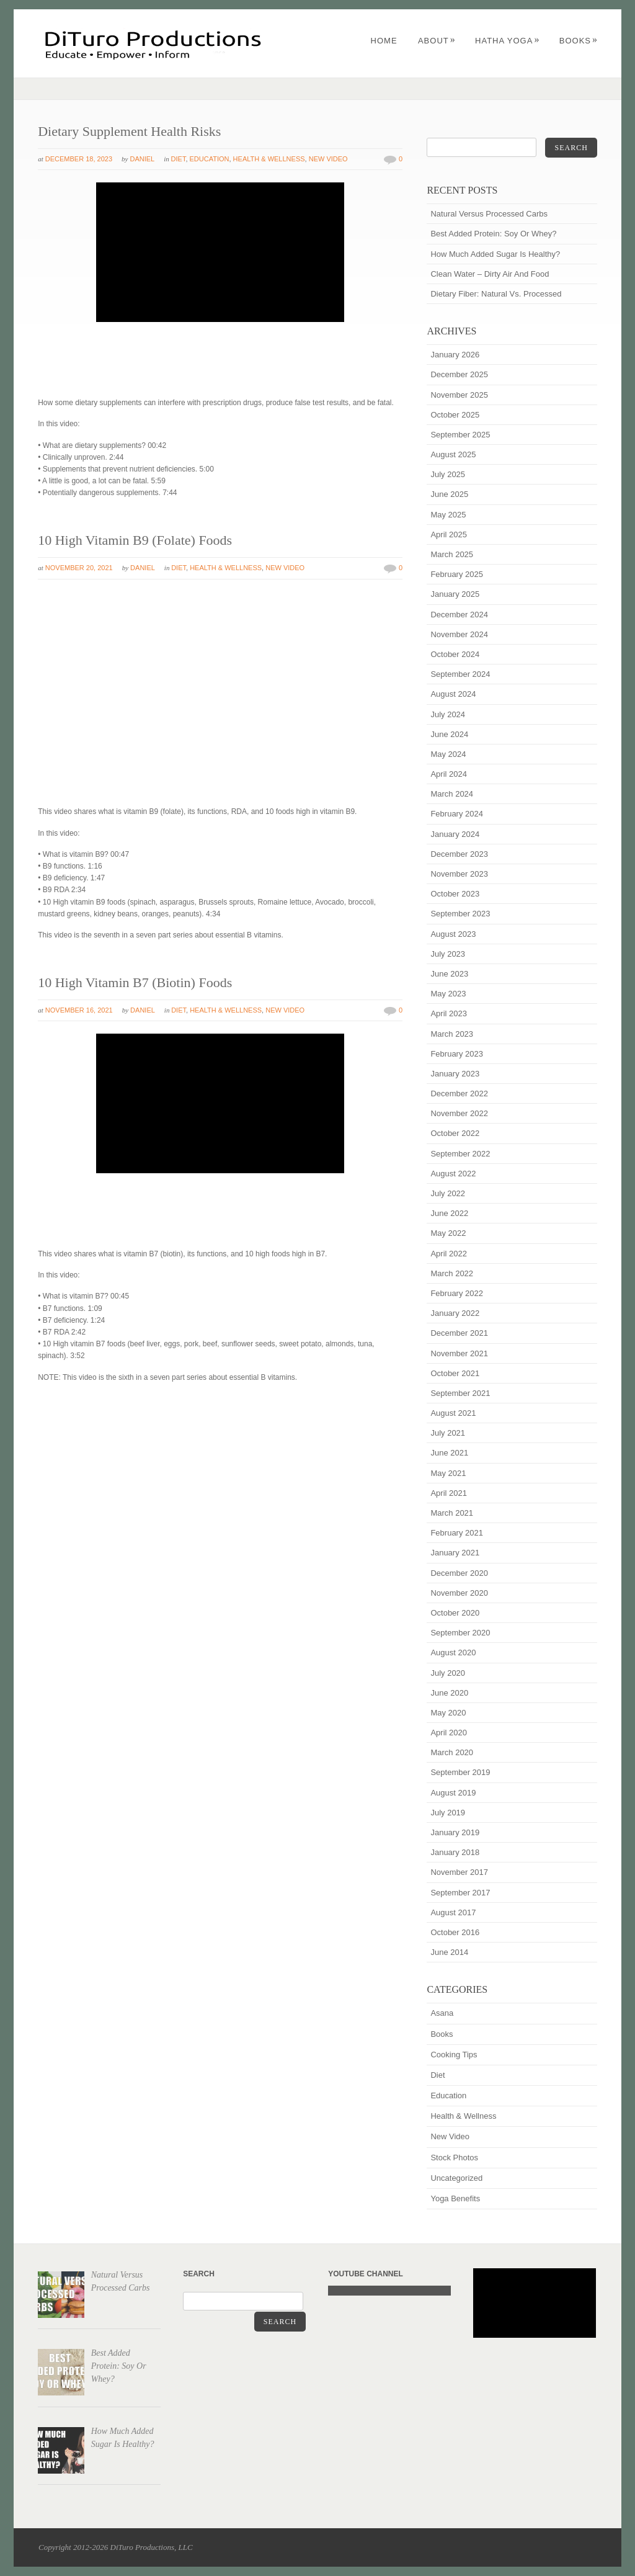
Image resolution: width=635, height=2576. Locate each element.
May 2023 (448, 993)
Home (384, 40)
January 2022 (454, 1313)
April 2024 (448, 774)
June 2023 (449, 973)
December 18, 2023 (78, 159)
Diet (178, 159)
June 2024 (449, 734)
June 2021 (449, 1452)
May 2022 (448, 1233)
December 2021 (459, 1333)
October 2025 (454, 414)
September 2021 (460, 1393)
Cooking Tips (453, 2054)
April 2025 (448, 534)
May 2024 (448, 754)
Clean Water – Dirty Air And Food (489, 274)
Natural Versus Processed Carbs (489, 213)
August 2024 (453, 694)
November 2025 (459, 395)
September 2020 (460, 1632)
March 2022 (451, 1273)
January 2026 (454, 354)
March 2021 (451, 1513)
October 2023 (454, 893)
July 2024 (447, 714)
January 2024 (454, 834)
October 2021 (454, 1373)
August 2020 (453, 1652)
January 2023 (454, 1073)
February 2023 (456, 1053)
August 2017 (453, 1912)
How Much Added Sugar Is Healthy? (495, 254)
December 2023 (459, 854)
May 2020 (448, 1712)
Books (578, 40)
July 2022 (447, 1193)
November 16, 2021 (79, 1010)
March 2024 (451, 793)
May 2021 (448, 1473)
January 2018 (454, 1852)
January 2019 (454, 1832)
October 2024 (454, 654)
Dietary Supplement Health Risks (129, 131)
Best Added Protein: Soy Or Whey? (493, 233)
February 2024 (456, 813)
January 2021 (454, 1552)
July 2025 (447, 474)
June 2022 (449, 1213)
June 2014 (449, 1952)
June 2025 (449, 494)
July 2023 (447, 954)
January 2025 (454, 594)
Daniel (142, 159)
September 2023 (460, 913)
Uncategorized (456, 2178)
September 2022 (460, 1153)
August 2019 (453, 1792)
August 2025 (453, 454)
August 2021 (453, 1413)
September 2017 (460, 1892)
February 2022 (456, 1293)
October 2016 (454, 1932)
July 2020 (447, 1673)
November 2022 (459, 1113)
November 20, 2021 (79, 567)
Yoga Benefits (455, 2198)
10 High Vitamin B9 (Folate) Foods (135, 540)
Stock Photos (454, 2157)
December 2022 (459, 1093)
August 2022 (453, 1173)
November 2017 (459, 1872)
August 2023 (453, 934)
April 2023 (448, 1013)
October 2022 (454, 1133)
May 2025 (448, 514)
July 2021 (447, 1433)
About (437, 40)
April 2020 (448, 1732)
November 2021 (459, 1353)
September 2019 (460, 1772)
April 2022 (448, 1253)
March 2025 (451, 554)
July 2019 (447, 1812)
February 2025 (456, 574)
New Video (328, 159)
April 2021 (448, 1493)
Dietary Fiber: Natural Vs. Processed (495, 293)
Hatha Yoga (507, 40)
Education (209, 159)
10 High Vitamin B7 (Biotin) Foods (135, 982)
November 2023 (459, 874)
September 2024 (460, 674)
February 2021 (456, 1532)
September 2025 (460, 434)
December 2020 (459, 1573)
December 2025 (459, 374)
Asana (441, 2013)
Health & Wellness (269, 159)
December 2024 (459, 614)
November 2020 (459, 1593)
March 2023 (451, 1034)
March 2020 (451, 1752)
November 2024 (459, 634)
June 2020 (449, 1692)
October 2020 (454, 1612)
